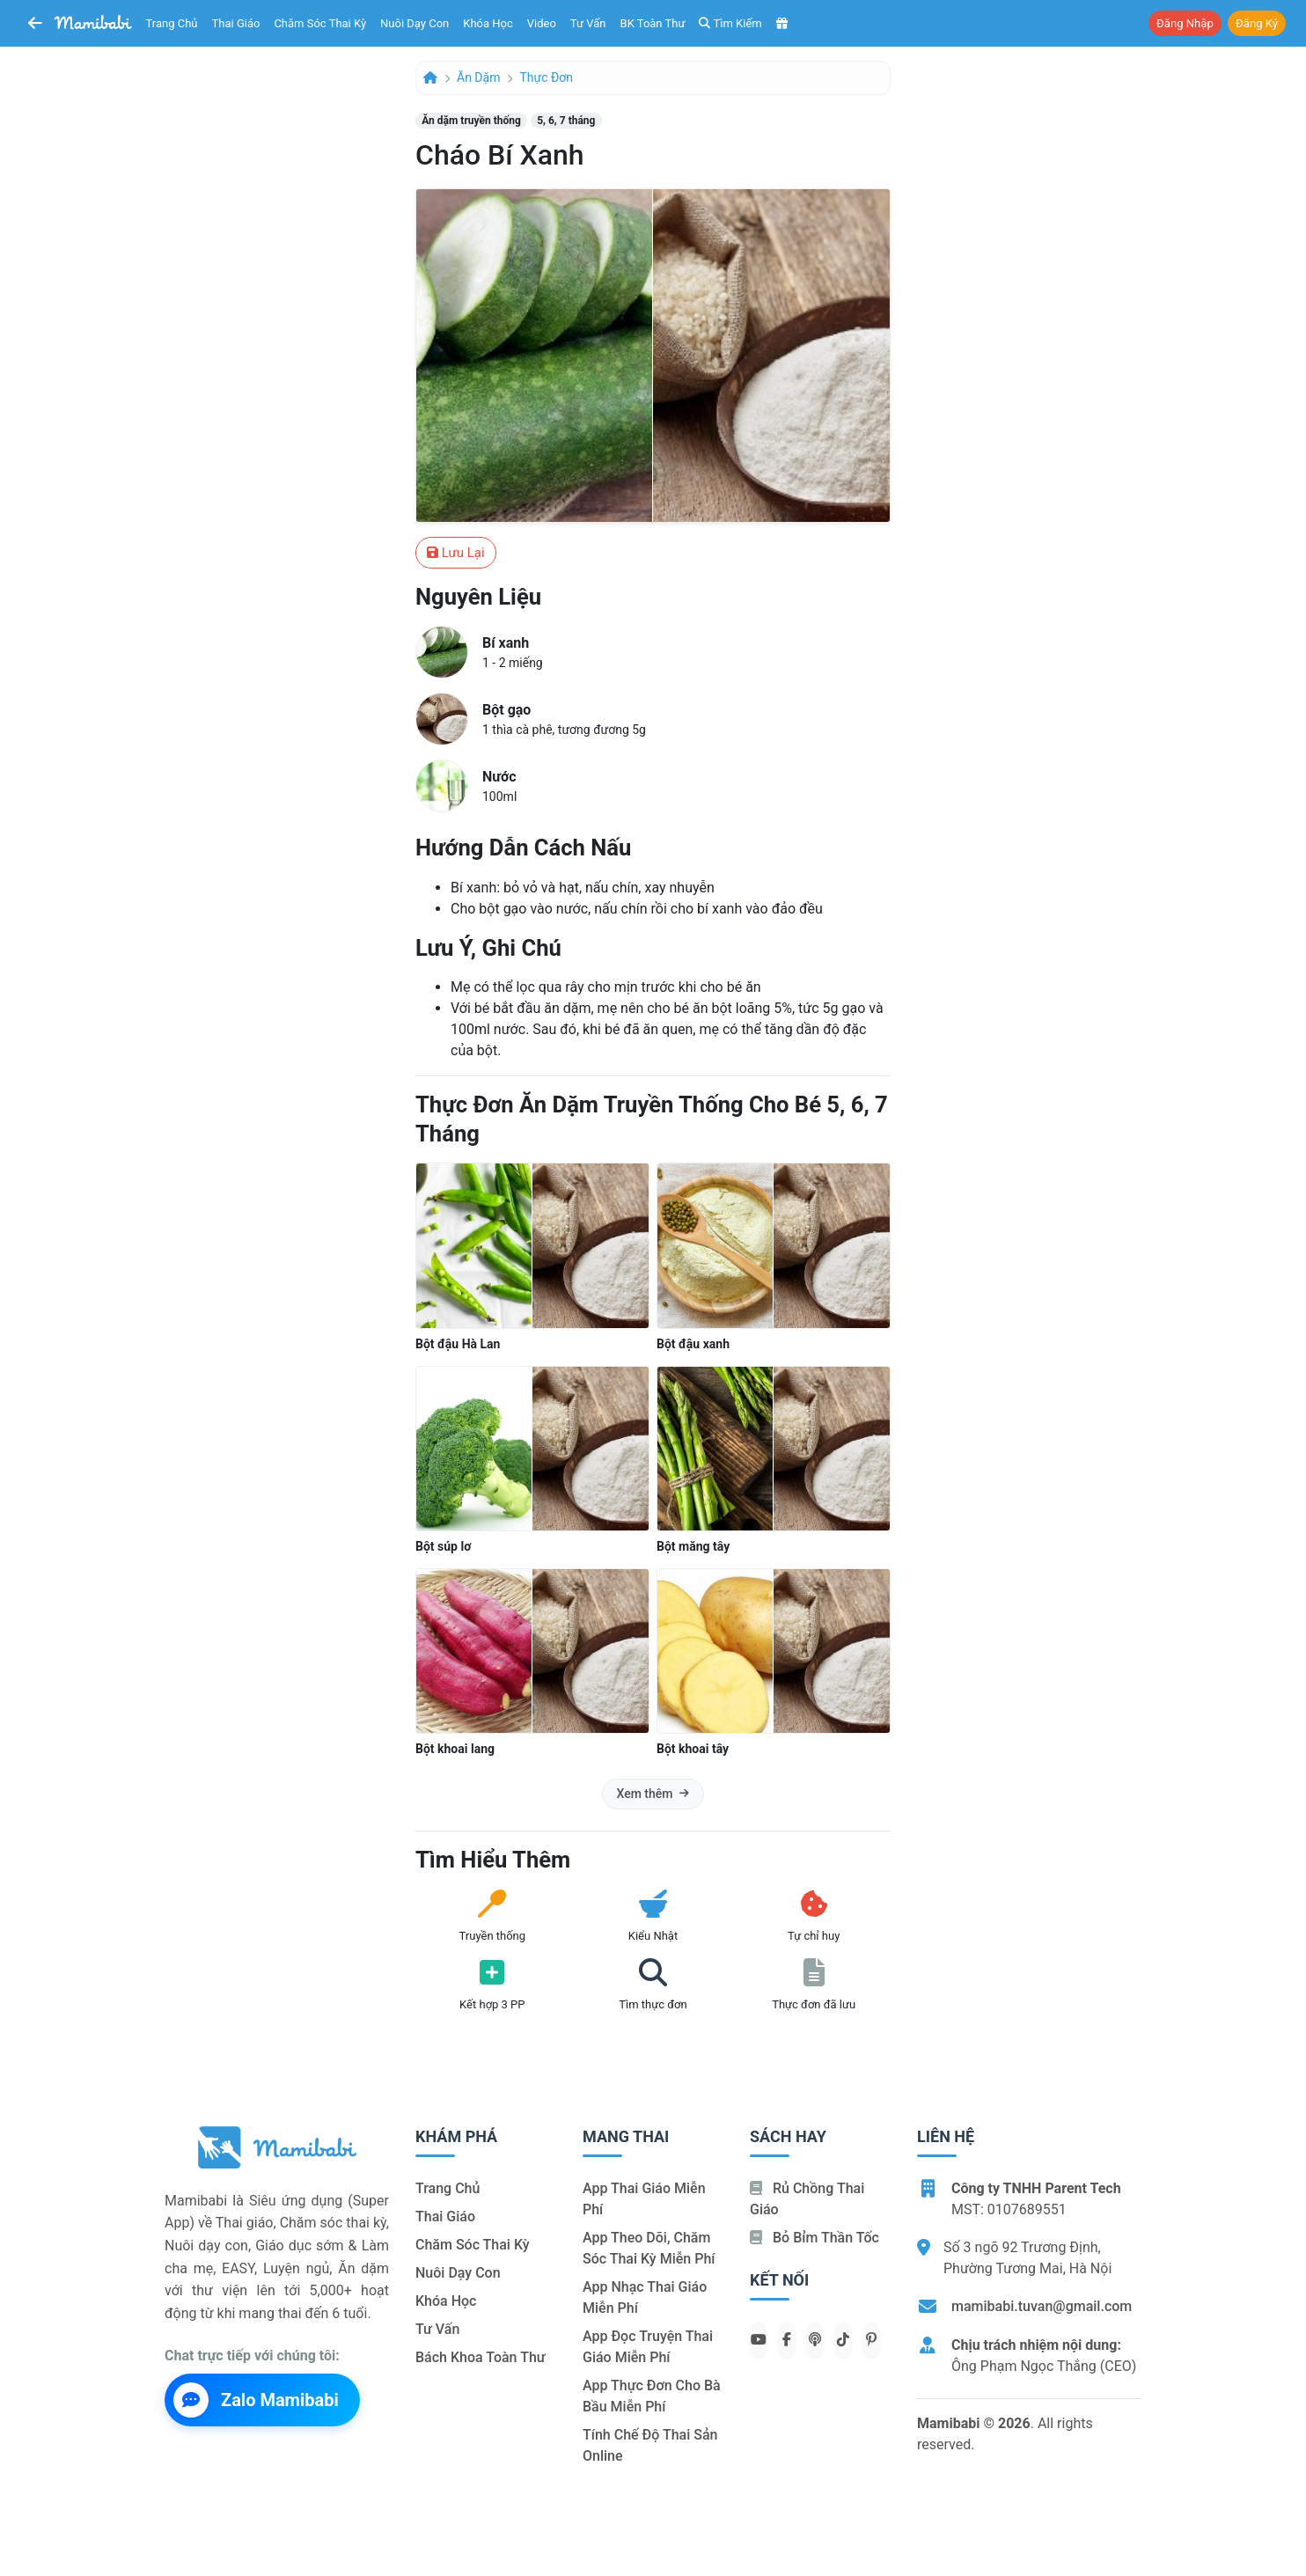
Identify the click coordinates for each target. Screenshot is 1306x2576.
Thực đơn (546, 77)
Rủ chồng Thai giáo (807, 2199)
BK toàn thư (653, 23)
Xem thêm (653, 1794)
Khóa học (488, 23)
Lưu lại (456, 553)
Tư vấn (588, 23)
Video (541, 23)
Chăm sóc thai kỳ (320, 23)
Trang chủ (172, 23)
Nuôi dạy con (414, 23)
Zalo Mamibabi (256, 2400)
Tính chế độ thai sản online (650, 2445)
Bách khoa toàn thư (480, 2357)
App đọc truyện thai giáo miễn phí (648, 2347)
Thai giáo (236, 23)
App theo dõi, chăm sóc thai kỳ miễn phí (649, 2248)
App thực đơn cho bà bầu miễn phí (652, 2396)
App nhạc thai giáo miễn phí (645, 2297)
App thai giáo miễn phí (644, 2199)
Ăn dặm (478, 77)
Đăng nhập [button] (1185, 23)
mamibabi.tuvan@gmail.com (1041, 2306)
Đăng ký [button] (1257, 23)
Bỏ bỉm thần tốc (814, 2237)
